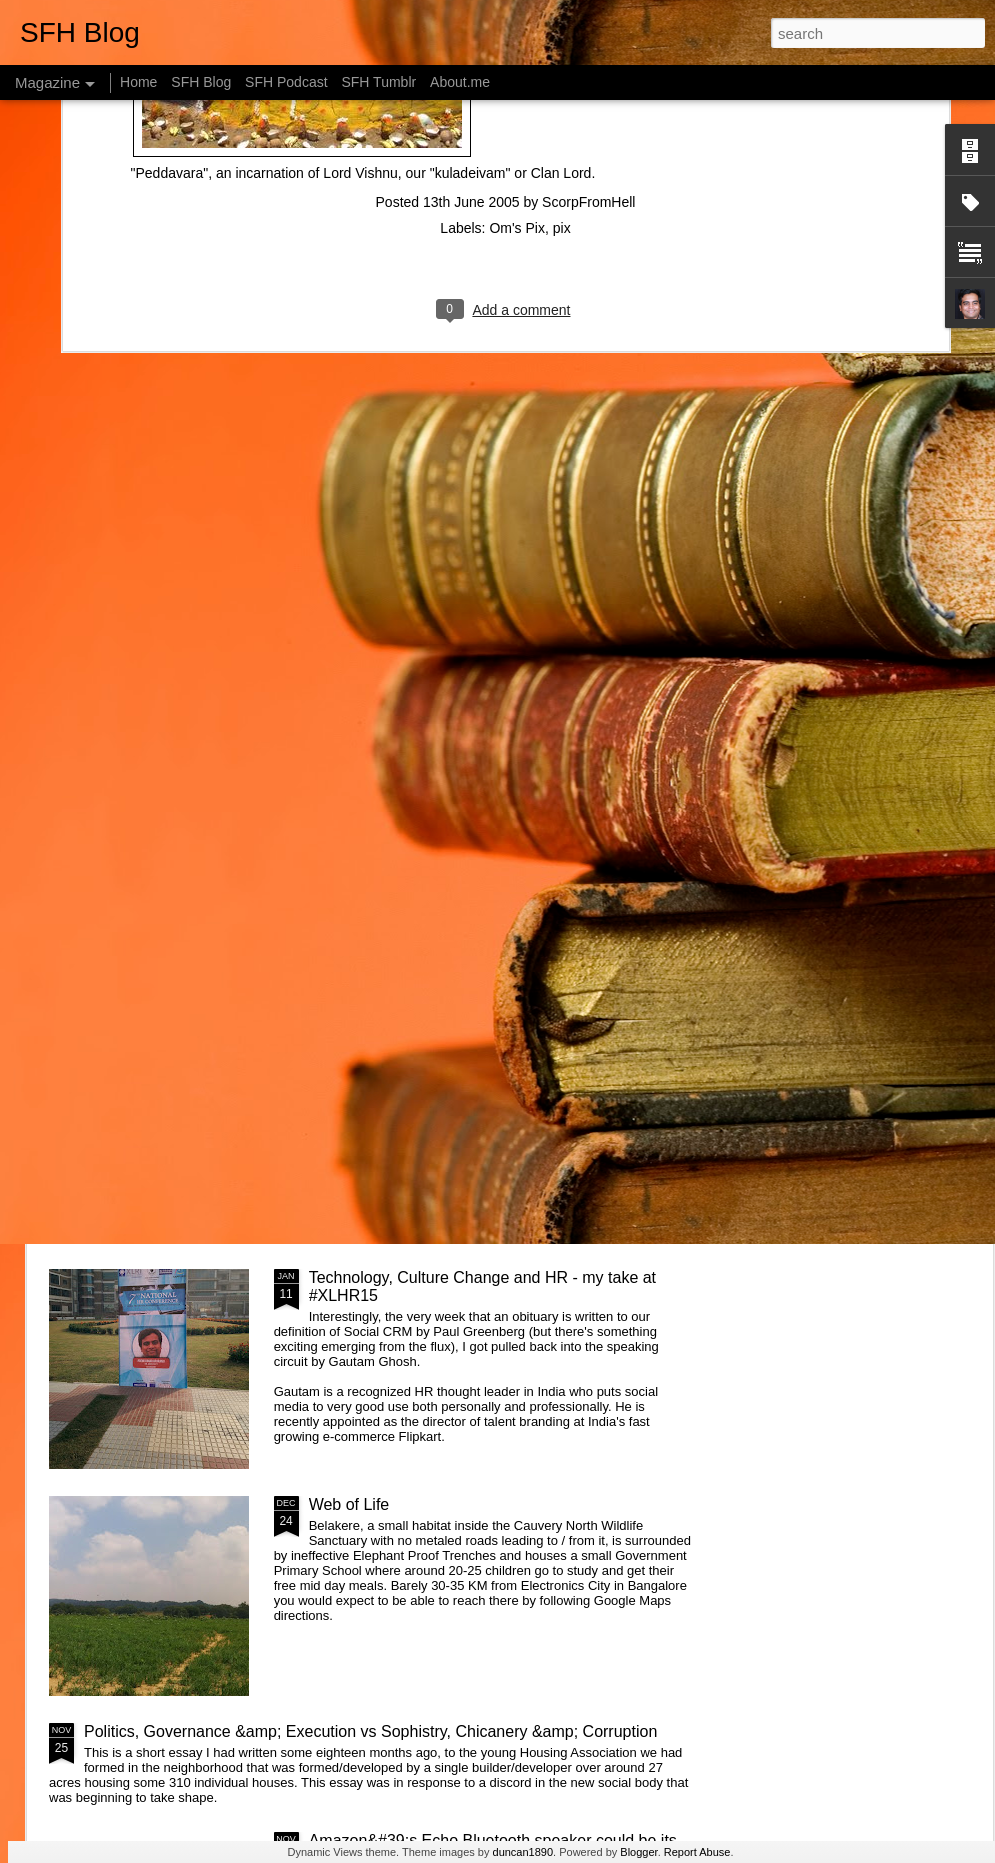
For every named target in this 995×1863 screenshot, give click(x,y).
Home (138, 82)
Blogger (638, 1852)
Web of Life (349, 1504)
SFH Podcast (286, 82)
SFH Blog (201, 82)
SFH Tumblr (378, 82)
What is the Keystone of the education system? (476, 823)
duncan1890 (523, 1852)
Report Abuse (697, 1852)
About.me (460, 82)
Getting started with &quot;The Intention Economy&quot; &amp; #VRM (450, 1059)
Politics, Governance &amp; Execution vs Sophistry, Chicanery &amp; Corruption (370, 1731)
